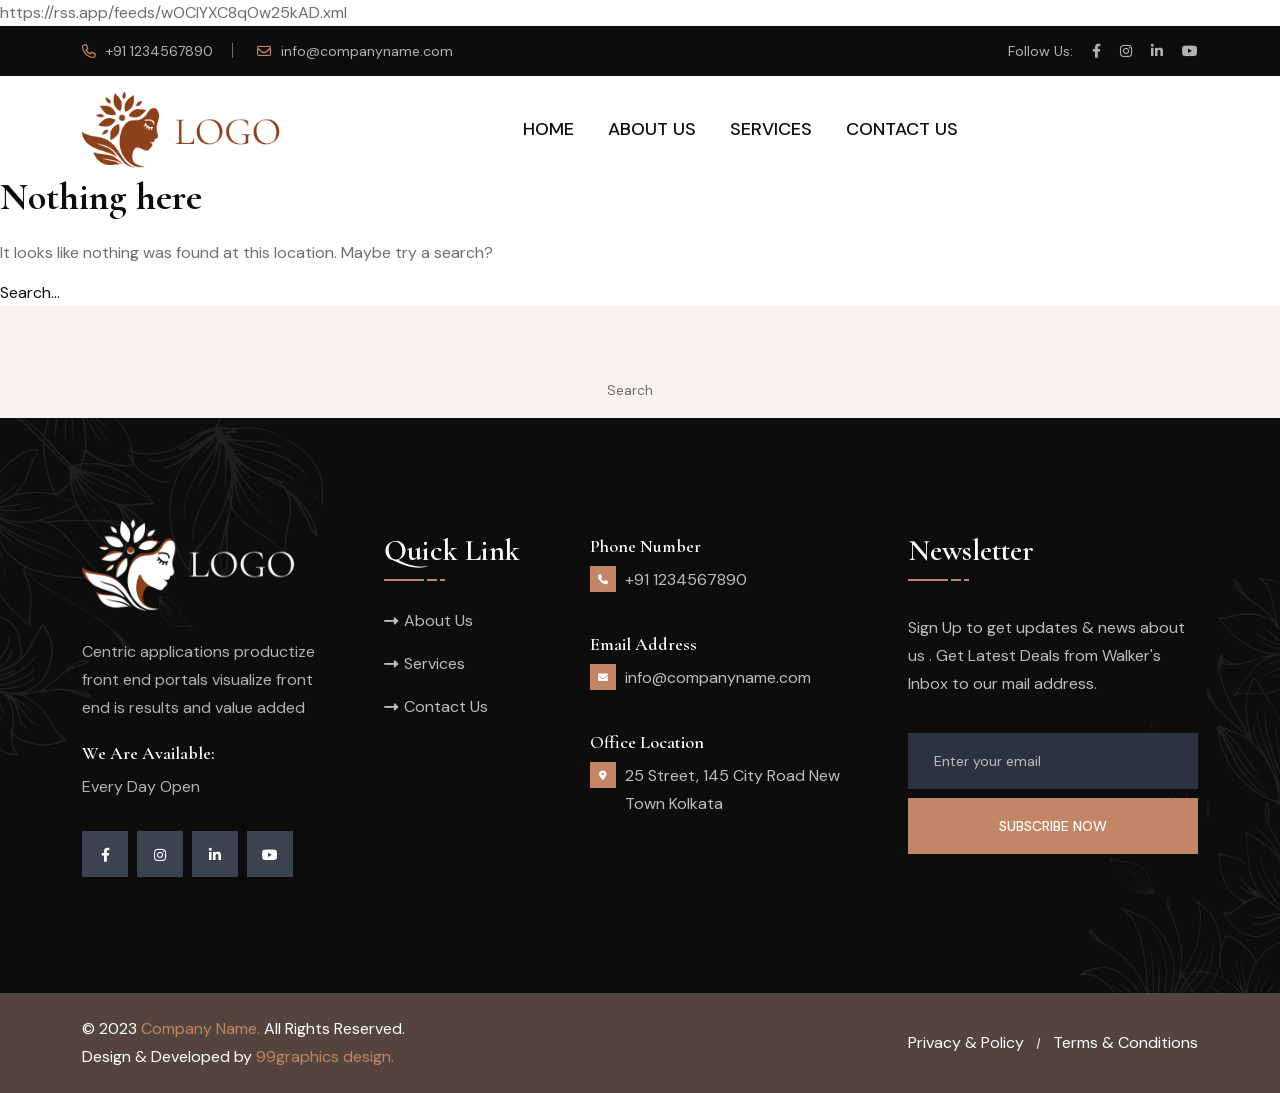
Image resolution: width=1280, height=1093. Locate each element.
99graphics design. (325, 1056)
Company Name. (200, 1028)
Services (771, 129)
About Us (652, 129)
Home (548, 129)
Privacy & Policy (966, 1042)
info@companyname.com (367, 51)
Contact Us (902, 129)
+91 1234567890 (159, 51)
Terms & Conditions (1125, 1042)
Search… (30, 292)
